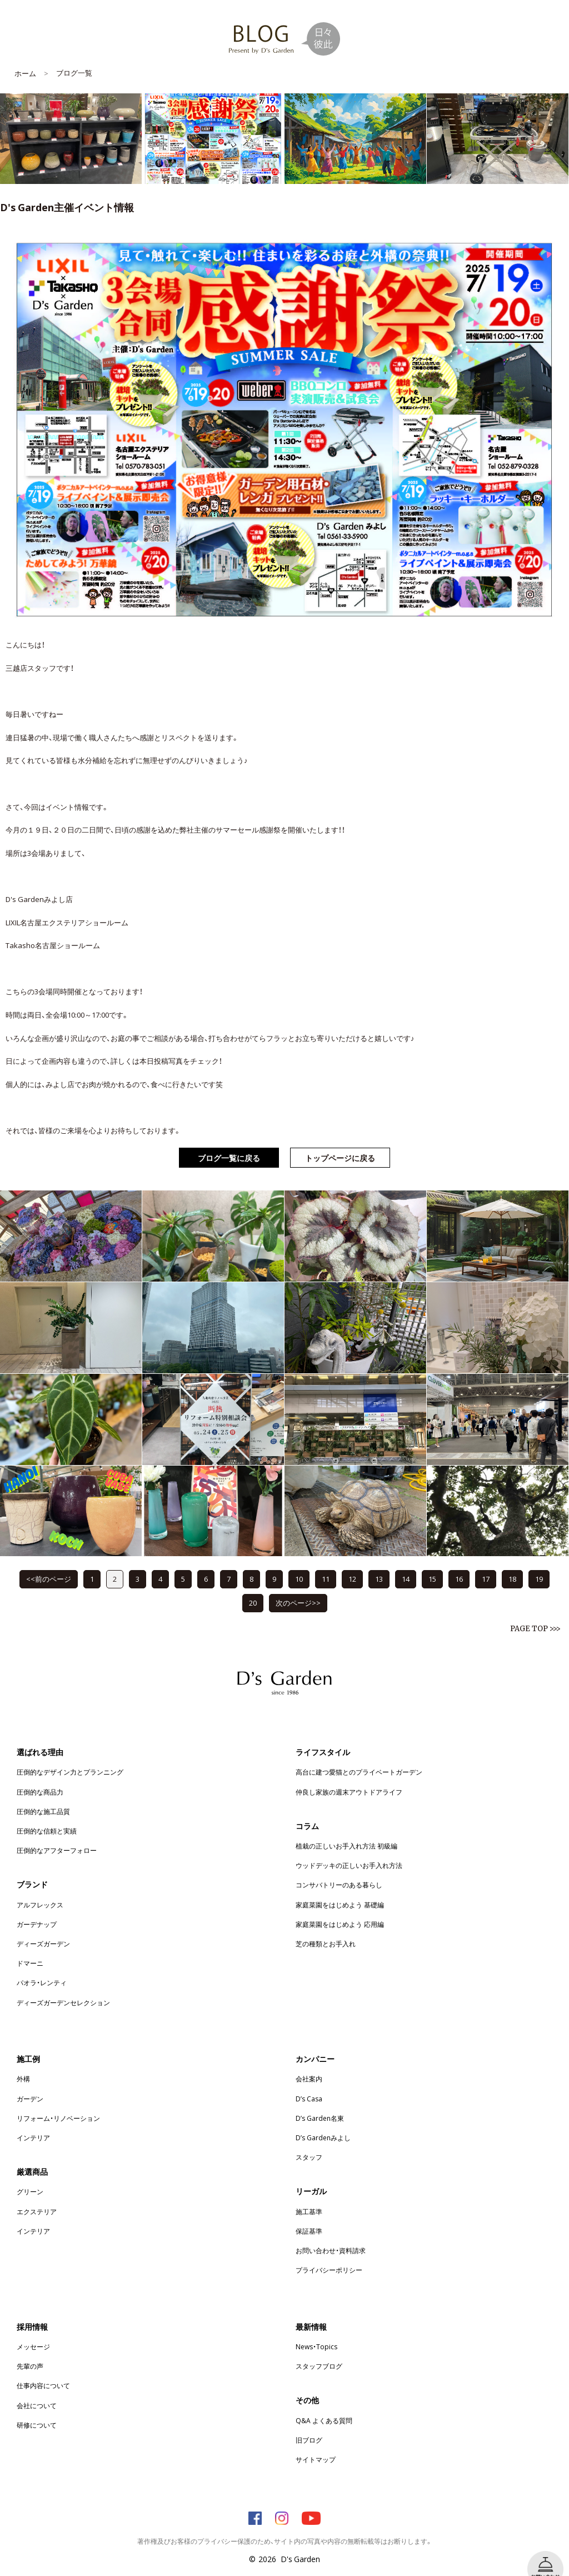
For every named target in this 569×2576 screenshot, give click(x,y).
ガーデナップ (37, 1907)
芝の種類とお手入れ (326, 1927)
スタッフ (309, 2140)
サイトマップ (316, 2443)
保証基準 (309, 2214)
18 (512, 1562)
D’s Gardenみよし (323, 2121)
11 (326, 1562)
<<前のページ (48, 1562)
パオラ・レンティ (42, 1966)
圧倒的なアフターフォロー (57, 1833)
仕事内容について (43, 2369)
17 (486, 1562)
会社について (37, 2389)
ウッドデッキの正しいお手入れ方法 (349, 1848)
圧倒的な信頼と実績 (47, 1814)
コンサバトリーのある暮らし (339, 1868)
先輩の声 (30, 2349)
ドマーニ (30, 1946)
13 (379, 1562)
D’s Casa (309, 2082)
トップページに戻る (340, 1141)
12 (352, 1562)
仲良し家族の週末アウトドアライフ (349, 1775)
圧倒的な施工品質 (43, 1795)
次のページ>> (298, 1586)
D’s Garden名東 (320, 2101)
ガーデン (30, 2082)
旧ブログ (309, 2423)
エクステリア (37, 2195)
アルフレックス (40, 1888)
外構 (23, 2062)
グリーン (30, 2175)
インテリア (33, 2121)
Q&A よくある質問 (324, 2404)
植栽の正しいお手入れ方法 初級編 (346, 1829)
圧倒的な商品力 (40, 1775)
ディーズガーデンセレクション (63, 1986)
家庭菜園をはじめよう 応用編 (340, 1907)
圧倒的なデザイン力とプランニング (70, 1755)
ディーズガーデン (43, 1927)
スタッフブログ (319, 2349)
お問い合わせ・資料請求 (331, 2234)
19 (539, 1562)
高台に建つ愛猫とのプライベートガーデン (359, 1755)
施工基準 (309, 2195)
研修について (37, 2408)
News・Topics (316, 2330)
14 (406, 1562)
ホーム (25, 56)
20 (253, 1586)
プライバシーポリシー (329, 2253)
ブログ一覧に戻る (229, 1141)
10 (299, 1562)
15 (432, 1562)
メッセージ (33, 2330)
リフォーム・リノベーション (58, 2101)
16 (459, 1562)
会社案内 (309, 2062)
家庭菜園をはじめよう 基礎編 (340, 1888)
